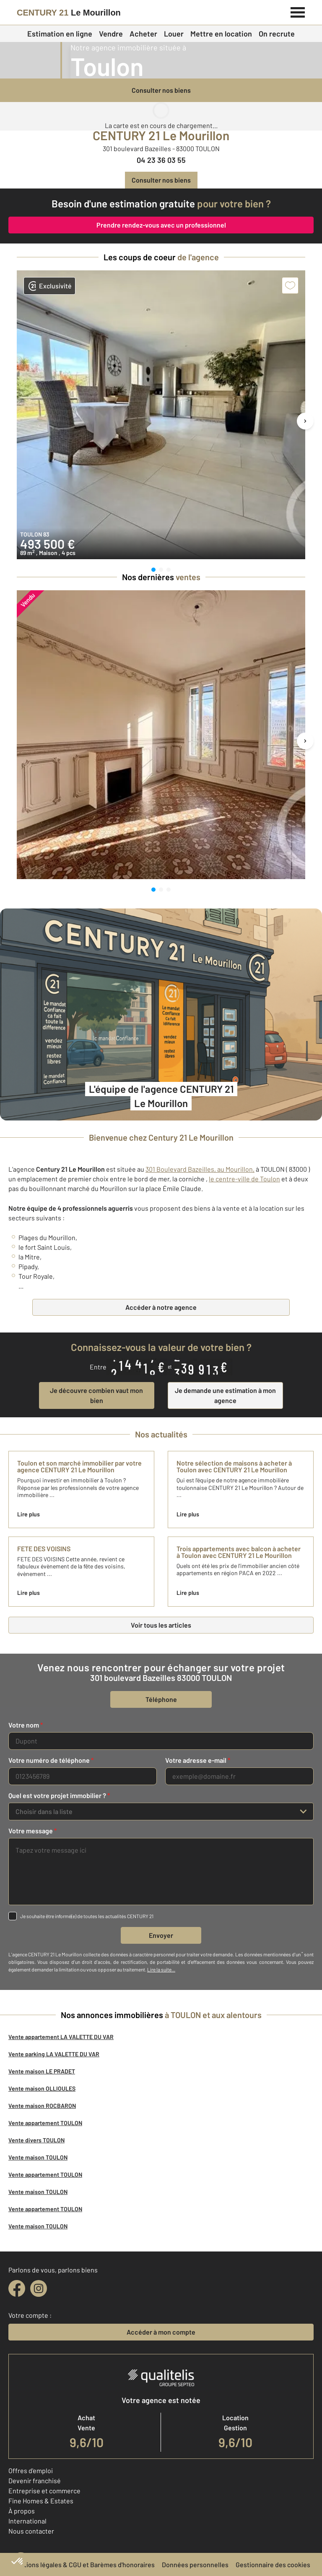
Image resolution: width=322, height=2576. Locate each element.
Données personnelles (195, 2564)
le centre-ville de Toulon (244, 1179)
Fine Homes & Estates (40, 2501)
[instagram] (38, 2288)
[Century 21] (69, 12)
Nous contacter (31, 2531)
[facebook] (16, 2288)
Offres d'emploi (30, 2470)
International (27, 2521)
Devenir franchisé (34, 2480)
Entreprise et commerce (44, 2491)
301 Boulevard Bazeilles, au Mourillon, (199, 1169)
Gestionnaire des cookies (273, 2564)
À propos (21, 2511)
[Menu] (298, 11)
